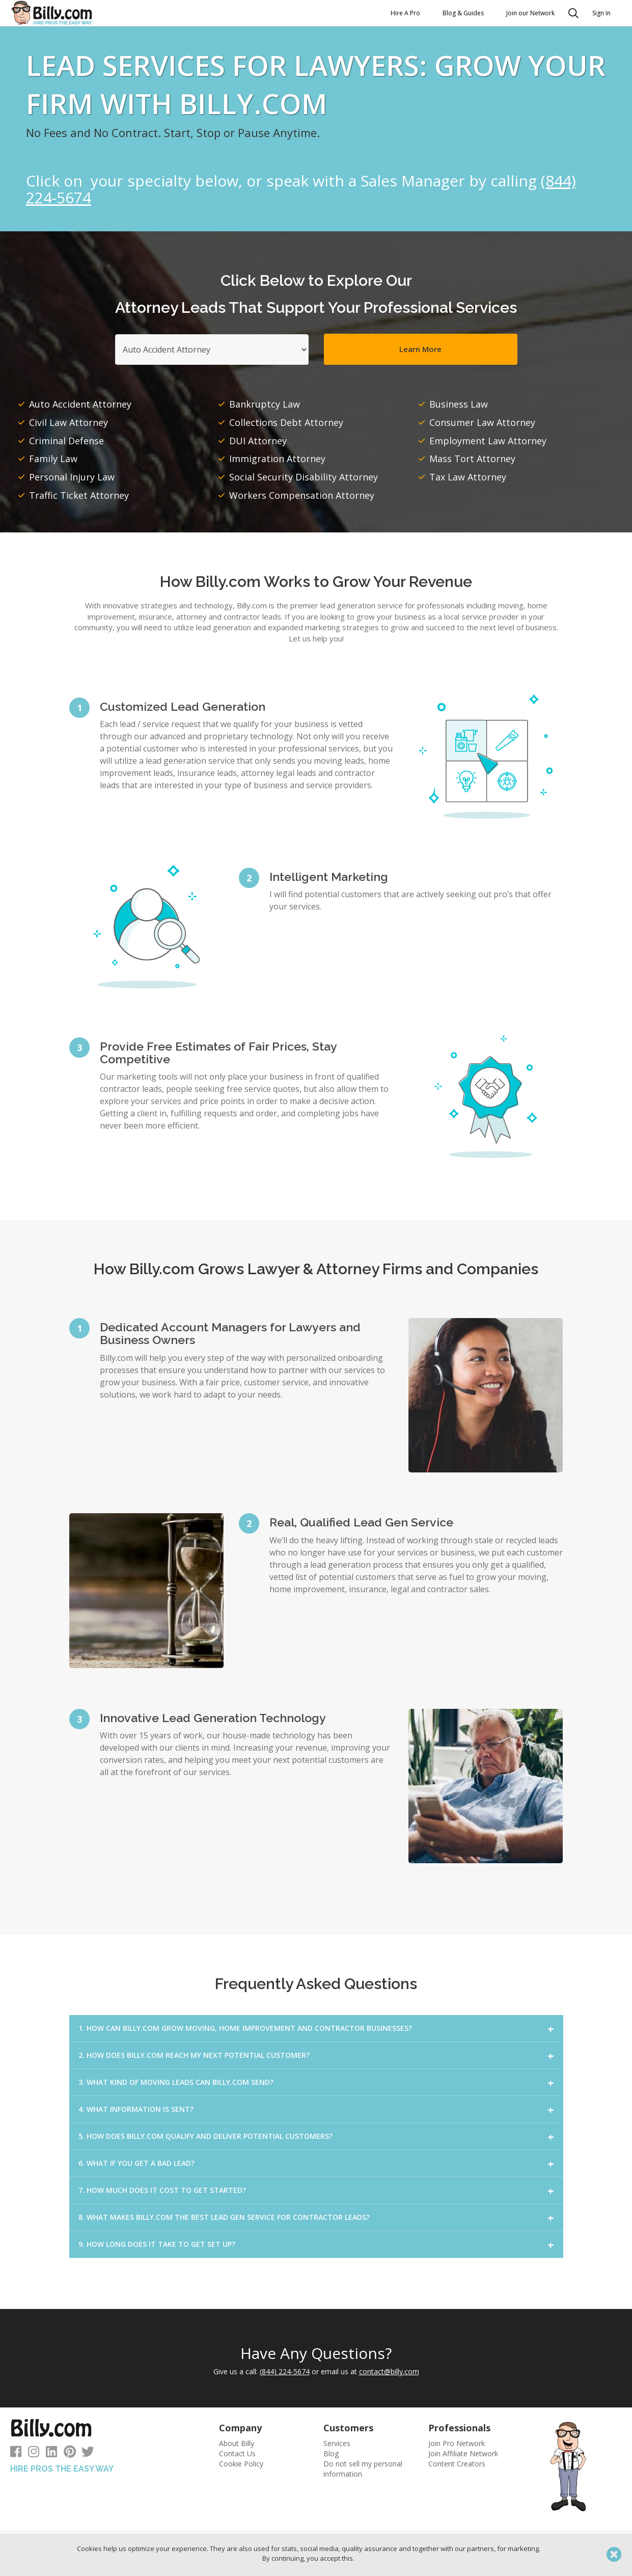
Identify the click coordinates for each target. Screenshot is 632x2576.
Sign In (601, 13)
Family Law (53, 458)
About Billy (236, 2443)
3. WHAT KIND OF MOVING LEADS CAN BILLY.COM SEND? (175, 2082)
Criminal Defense (66, 441)
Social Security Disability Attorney (303, 477)
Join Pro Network (456, 2443)
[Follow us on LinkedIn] (51, 2453)
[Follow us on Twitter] (87, 2453)
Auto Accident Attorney (80, 404)
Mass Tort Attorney (472, 458)
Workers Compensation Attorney (301, 495)
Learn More (420, 349)
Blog (331, 2453)
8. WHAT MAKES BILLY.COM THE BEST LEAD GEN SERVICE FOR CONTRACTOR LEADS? (224, 2217)
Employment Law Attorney (487, 441)
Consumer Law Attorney (482, 422)
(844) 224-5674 (285, 2371)
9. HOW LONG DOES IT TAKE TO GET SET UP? (156, 2244)
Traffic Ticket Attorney (79, 495)
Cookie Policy (241, 2463)
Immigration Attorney (277, 458)
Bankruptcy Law (264, 404)
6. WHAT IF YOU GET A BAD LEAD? (136, 2163)
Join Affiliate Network (463, 2453)
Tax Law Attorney (467, 477)
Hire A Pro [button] (405, 13)
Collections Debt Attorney (286, 422)
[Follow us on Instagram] (33, 2453)
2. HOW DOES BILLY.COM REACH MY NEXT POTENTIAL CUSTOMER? (194, 2055)
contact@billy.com (389, 2371)
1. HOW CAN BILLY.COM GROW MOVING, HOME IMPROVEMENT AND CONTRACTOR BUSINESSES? (245, 2028)
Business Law (458, 404)
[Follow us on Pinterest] (70, 2453)
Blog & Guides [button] (463, 13)
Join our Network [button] (530, 13)
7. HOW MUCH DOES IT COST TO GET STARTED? (162, 2190)
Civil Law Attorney (68, 422)
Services (336, 2443)
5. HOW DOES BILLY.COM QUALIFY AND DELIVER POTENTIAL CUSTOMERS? (205, 2136)
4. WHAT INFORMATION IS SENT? (136, 2109)
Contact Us (237, 2453)
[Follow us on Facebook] (15, 2453)
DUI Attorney (258, 441)
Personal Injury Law (72, 477)
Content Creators (456, 2463)
